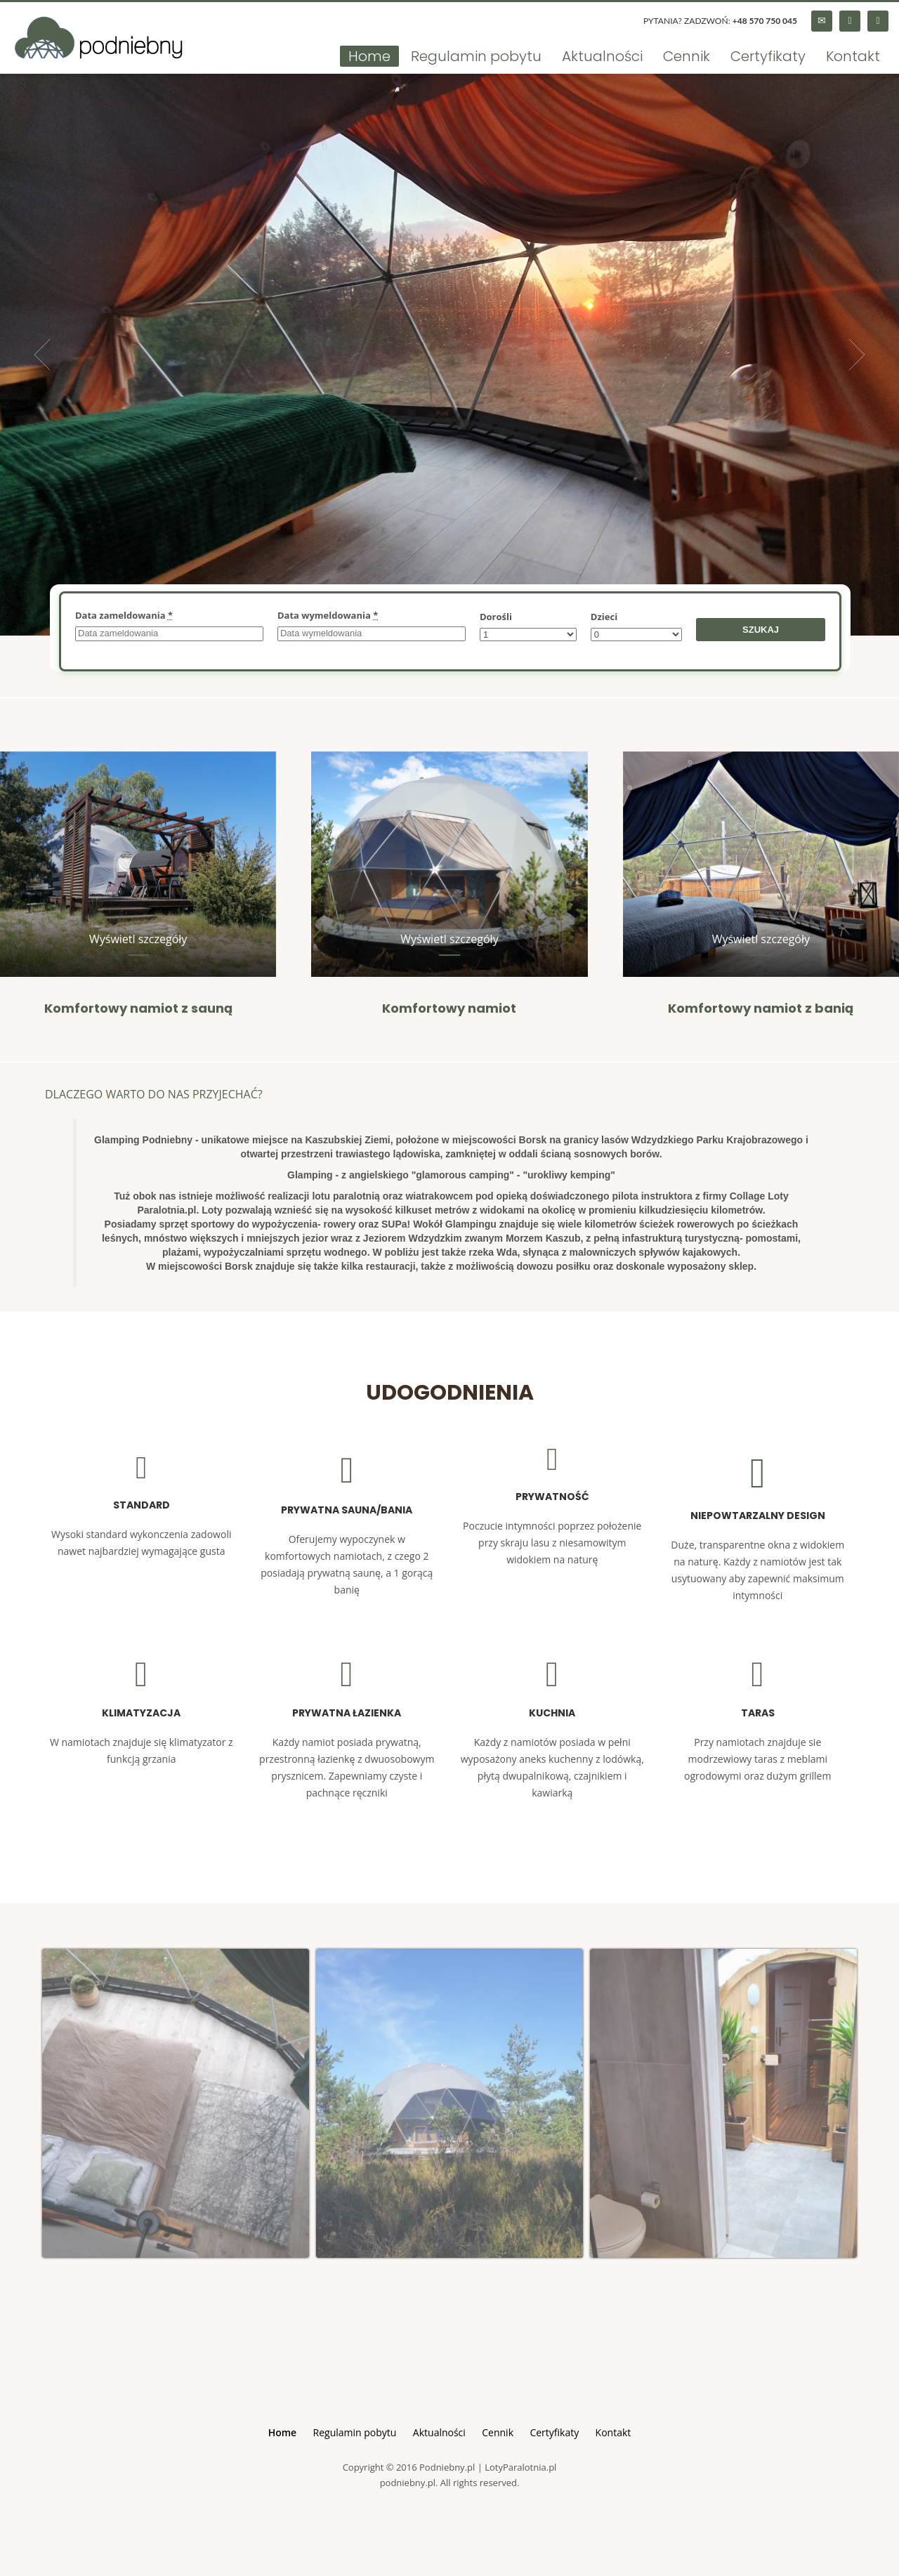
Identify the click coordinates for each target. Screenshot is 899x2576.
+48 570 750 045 (765, 20)
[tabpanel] (449, 355)
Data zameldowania (124, 615)
